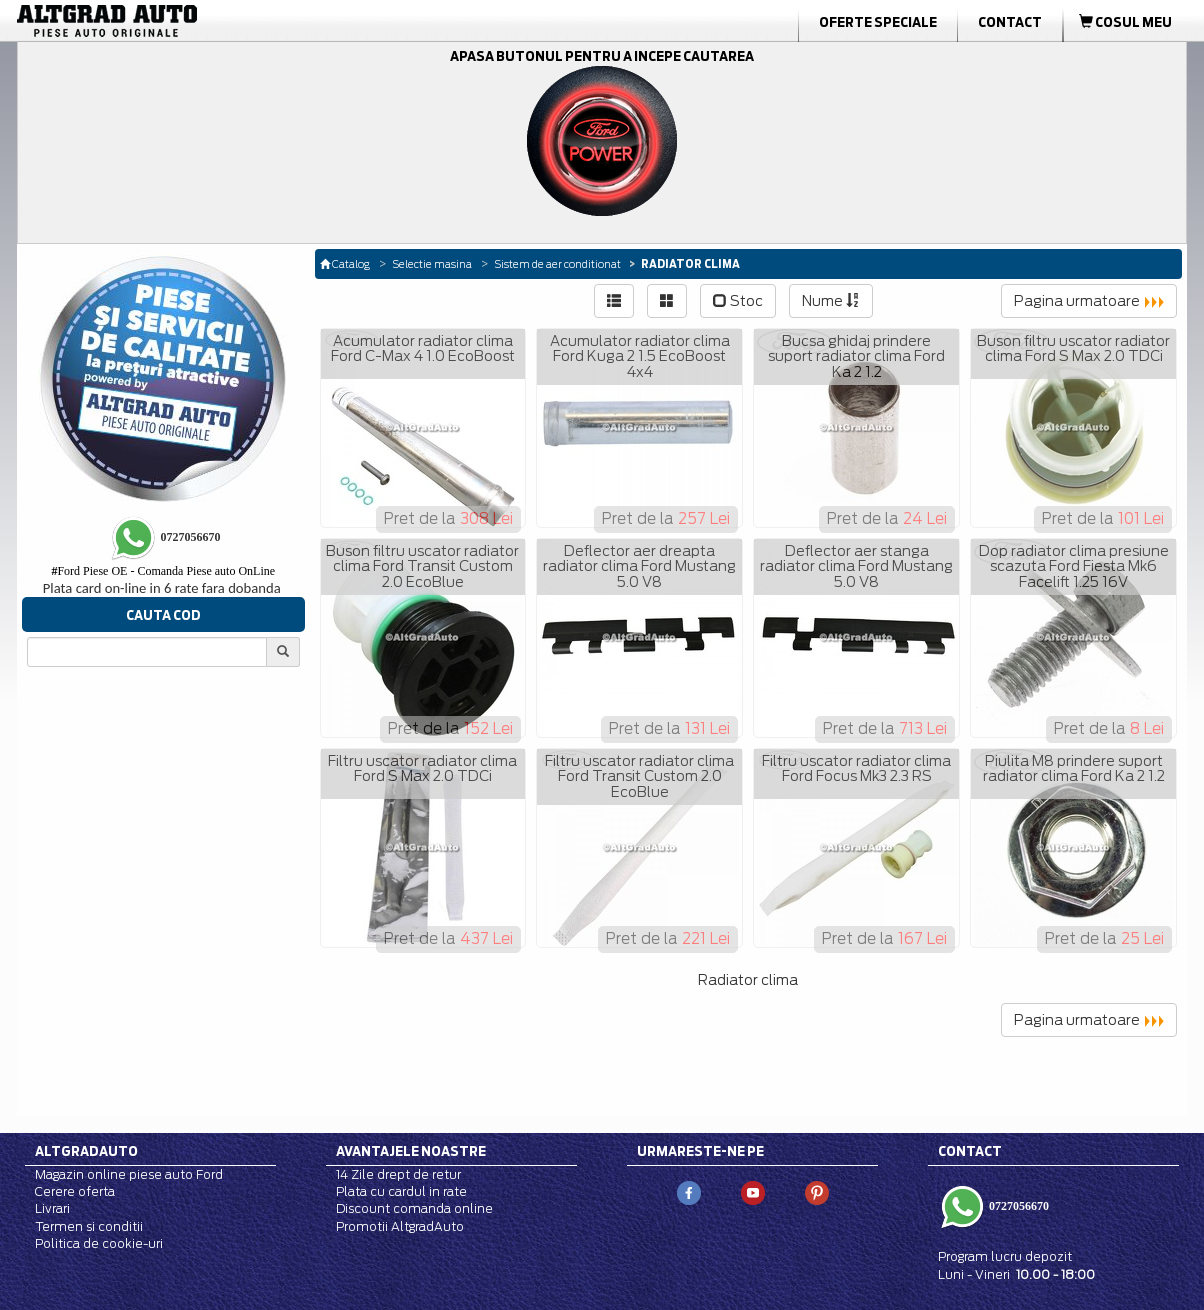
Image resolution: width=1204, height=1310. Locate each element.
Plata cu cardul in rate (401, 1191)
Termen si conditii (89, 1226)
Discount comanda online (414, 1208)
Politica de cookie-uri (99, 1243)
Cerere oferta (75, 1191)
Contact (1010, 22)
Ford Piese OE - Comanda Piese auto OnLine (163, 571)
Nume (831, 301)
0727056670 (1017, 1206)
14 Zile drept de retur (398, 1174)
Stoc (738, 301)
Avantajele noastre (411, 1151)
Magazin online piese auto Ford (129, 1174)
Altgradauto (86, 1151)
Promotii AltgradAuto (400, 1226)
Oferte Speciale (878, 22)
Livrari (52, 1208)
